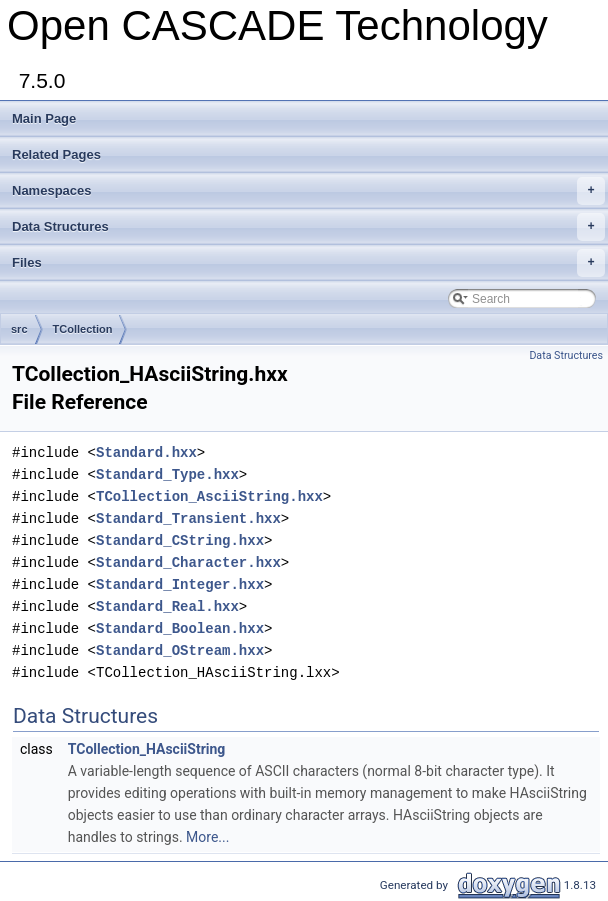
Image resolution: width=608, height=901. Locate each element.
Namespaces (308, 191)
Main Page (44, 118)
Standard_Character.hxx (188, 562)
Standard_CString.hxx (180, 540)
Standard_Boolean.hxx (180, 628)
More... (207, 837)
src (19, 329)
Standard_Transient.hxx (188, 518)
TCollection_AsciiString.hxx (209, 496)
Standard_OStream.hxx (180, 650)
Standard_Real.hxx (167, 606)
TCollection (83, 329)
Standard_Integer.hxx (180, 584)
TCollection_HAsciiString (147, 749)
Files (308, 263)
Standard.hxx (146, 452)
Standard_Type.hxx (167, 474)
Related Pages (56, 154)
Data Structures (308, 227)
